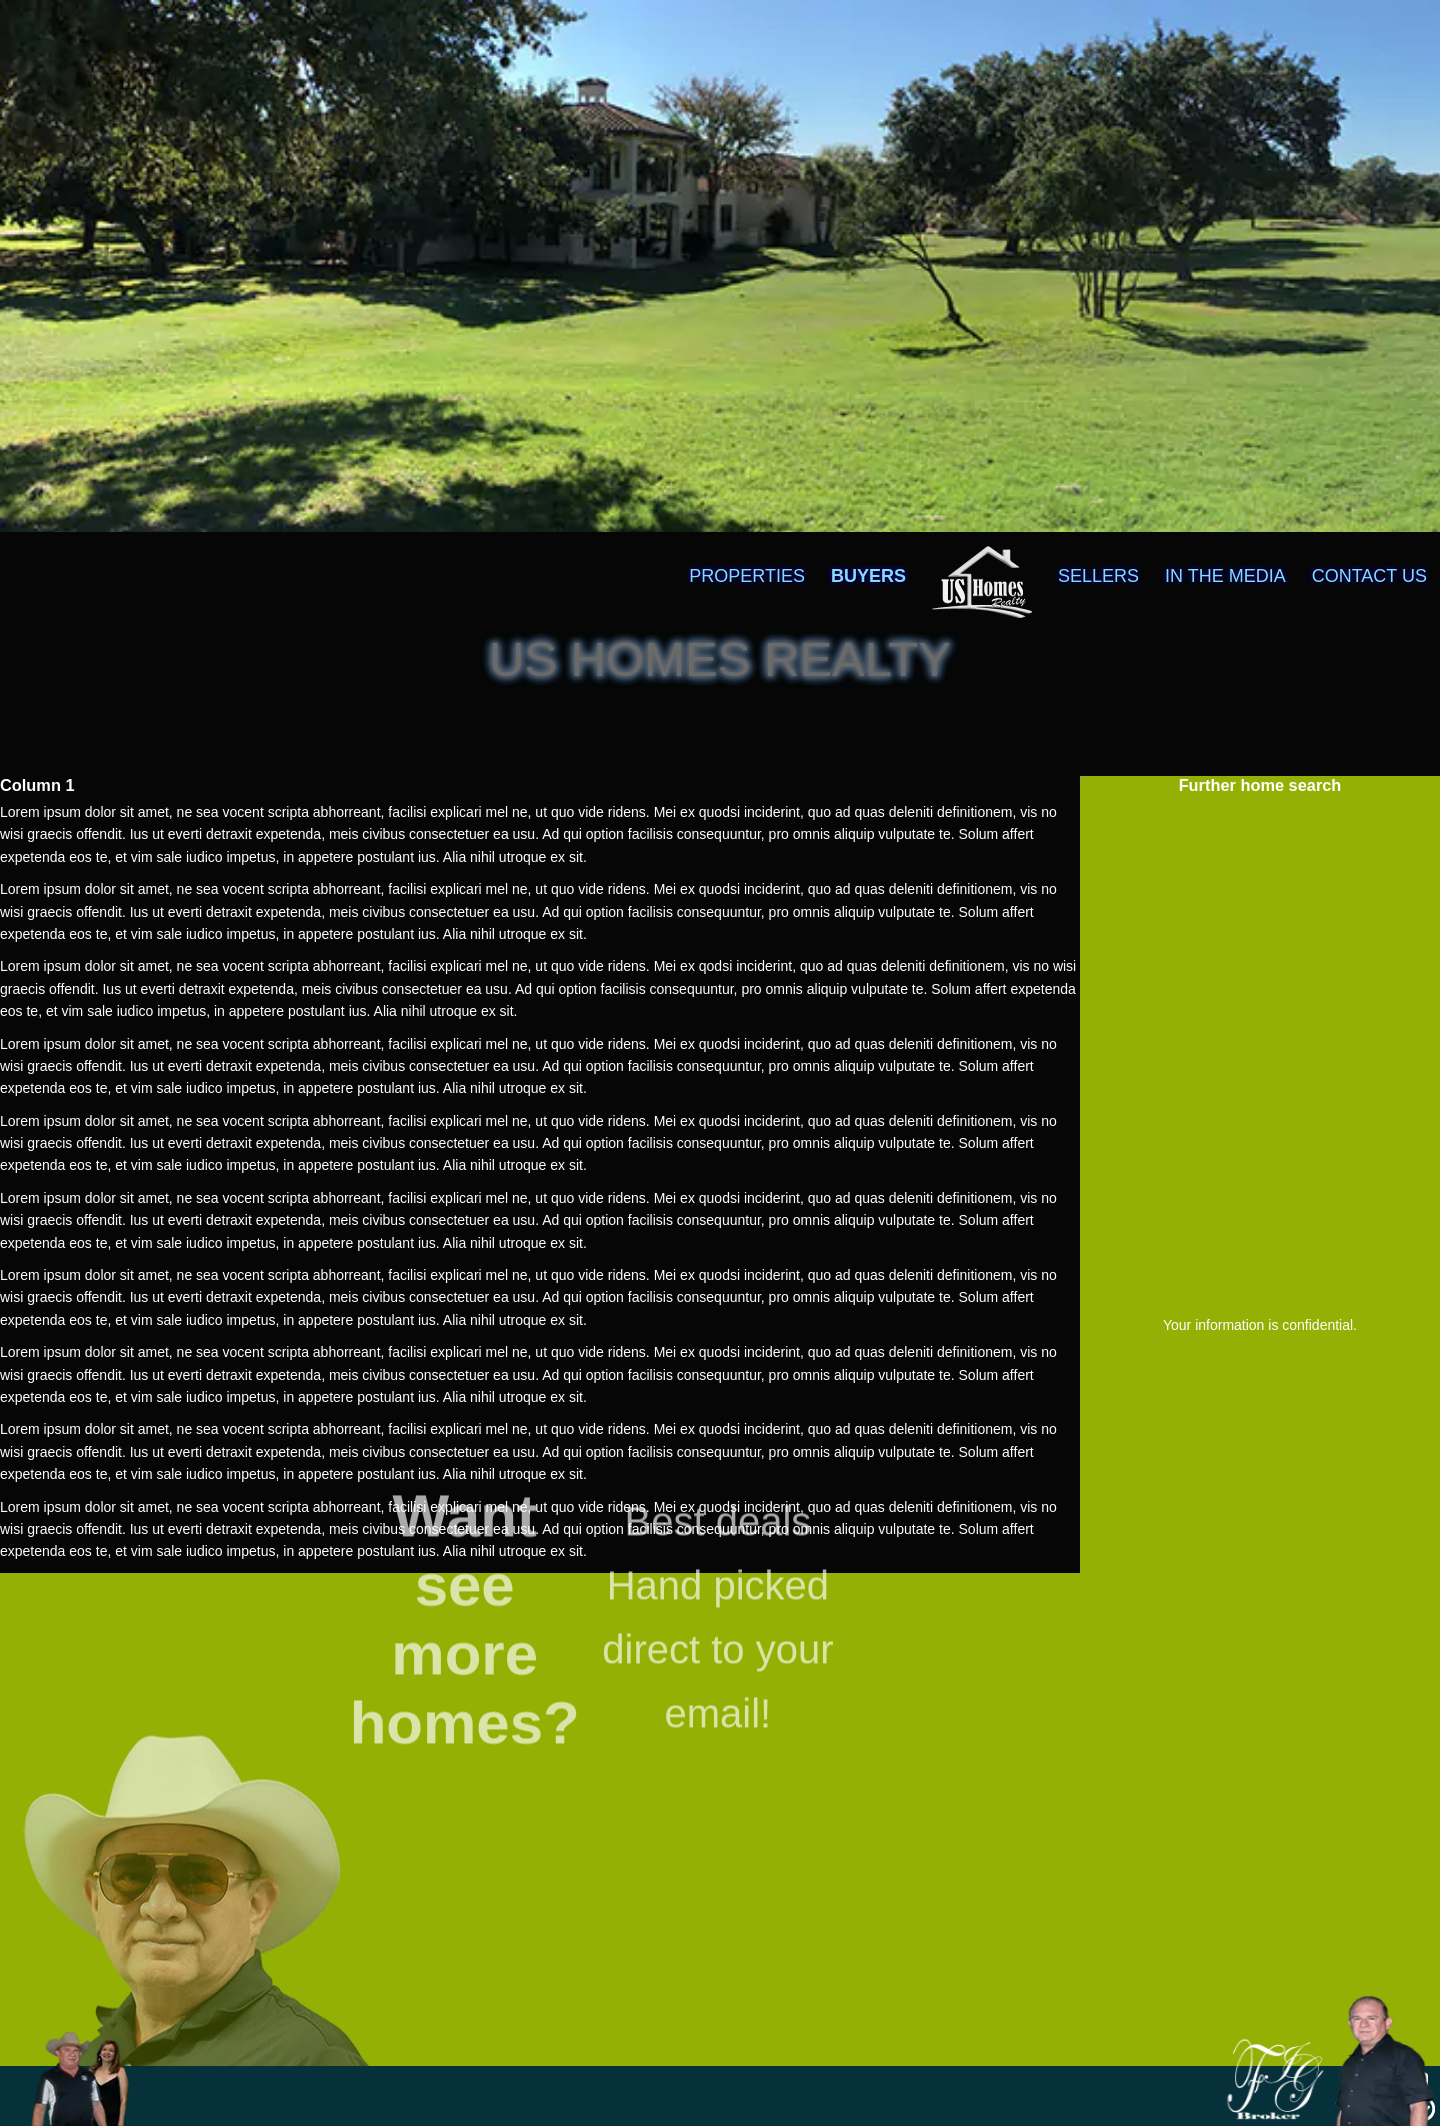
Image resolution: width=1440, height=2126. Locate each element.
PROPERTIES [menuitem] (747, 576)
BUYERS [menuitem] (868, 576)
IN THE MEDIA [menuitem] (1225, 576)
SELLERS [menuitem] (1098, 576)
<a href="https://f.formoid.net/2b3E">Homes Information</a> (1260, 1050)
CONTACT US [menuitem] (1369, 576)
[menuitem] (982, 546)
